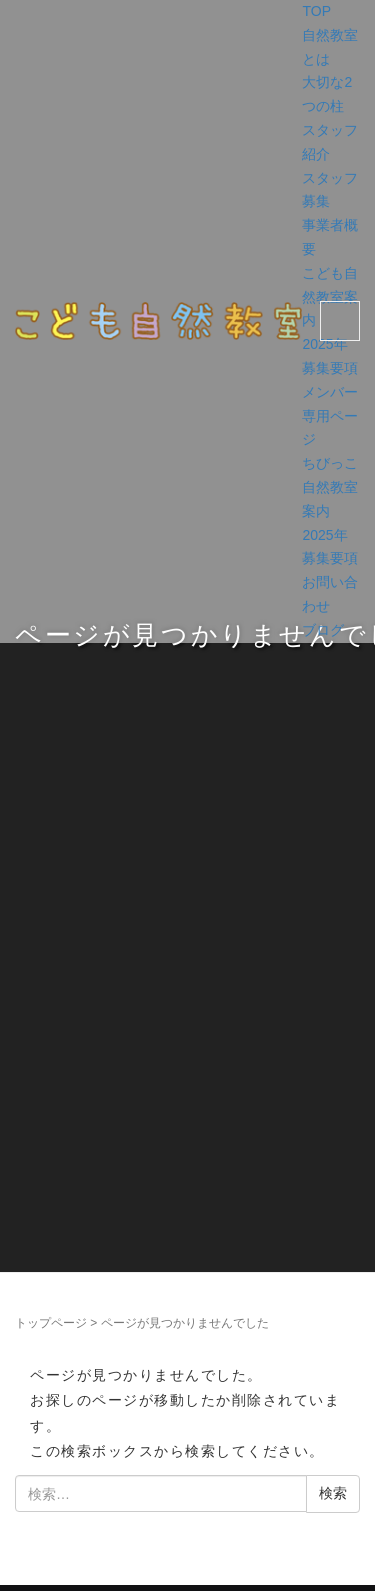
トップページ (51, 1323)
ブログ (323, 630)
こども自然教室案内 (330, 297)
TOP (316, 11)
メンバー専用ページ (330, 416)
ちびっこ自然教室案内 (330, 487)
